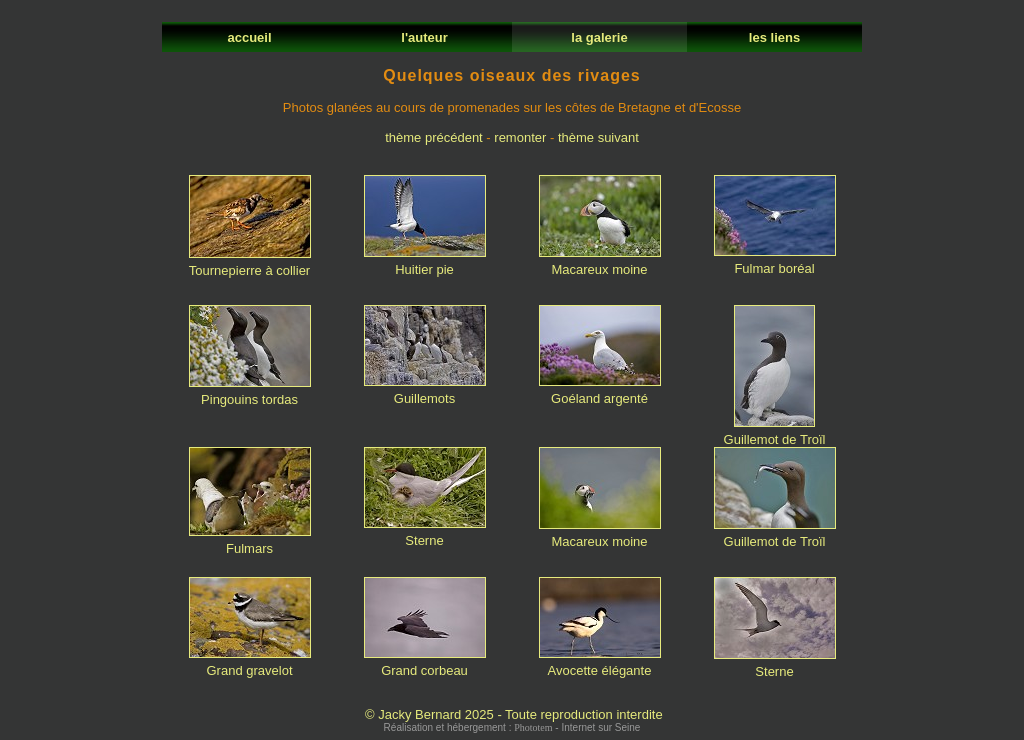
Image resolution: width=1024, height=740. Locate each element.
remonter (520, 137)
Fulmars (250, 542)
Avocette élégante (600, 664)
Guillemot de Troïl (775, 433)
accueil (249, 37)
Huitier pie (425, 263)
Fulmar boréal (775, 262)
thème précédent (434, 137)
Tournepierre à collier (250, 264)
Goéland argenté (600, 392)
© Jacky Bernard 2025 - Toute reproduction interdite (514, 714)
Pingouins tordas (250, 393)
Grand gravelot (250, 664)
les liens (774, 37)
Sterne (425, 534)
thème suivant (598, 137)
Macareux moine (600, 263)
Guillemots (425, 392)
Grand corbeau (425, 664)
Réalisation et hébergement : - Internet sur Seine (512, 727)
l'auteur (424, 37)
